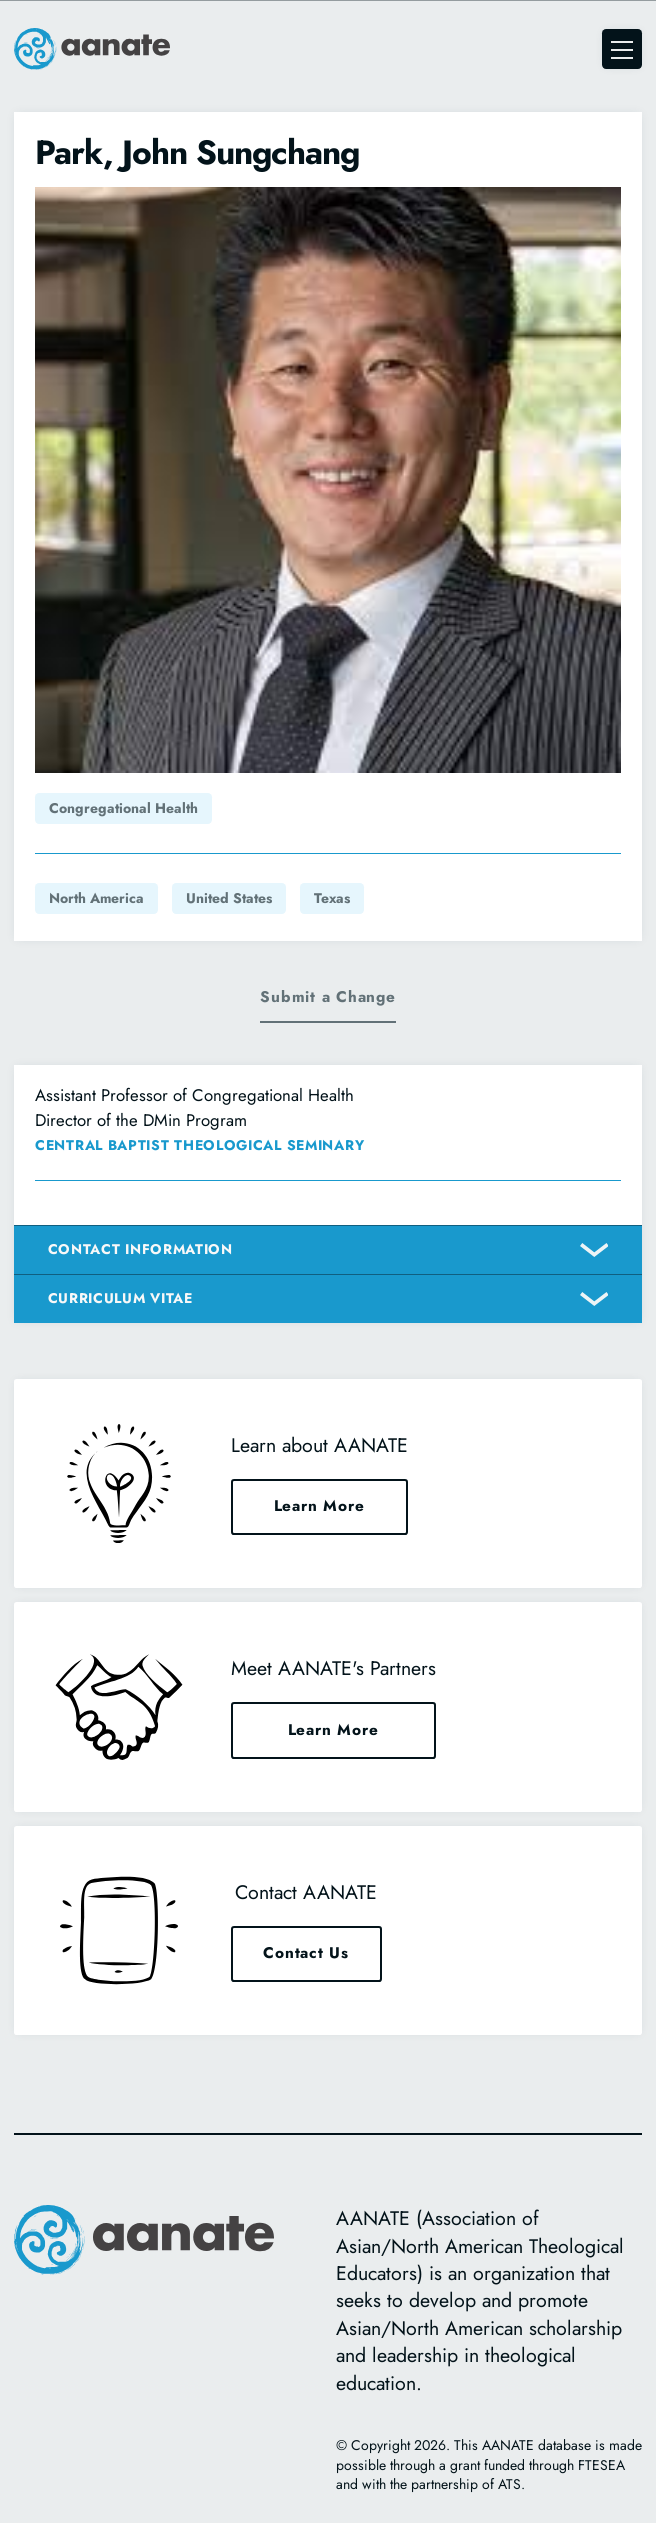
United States (229, 898)
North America (96, 898)
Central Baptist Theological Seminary (199, 1145)
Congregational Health (123, 808)
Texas (332, 898)
